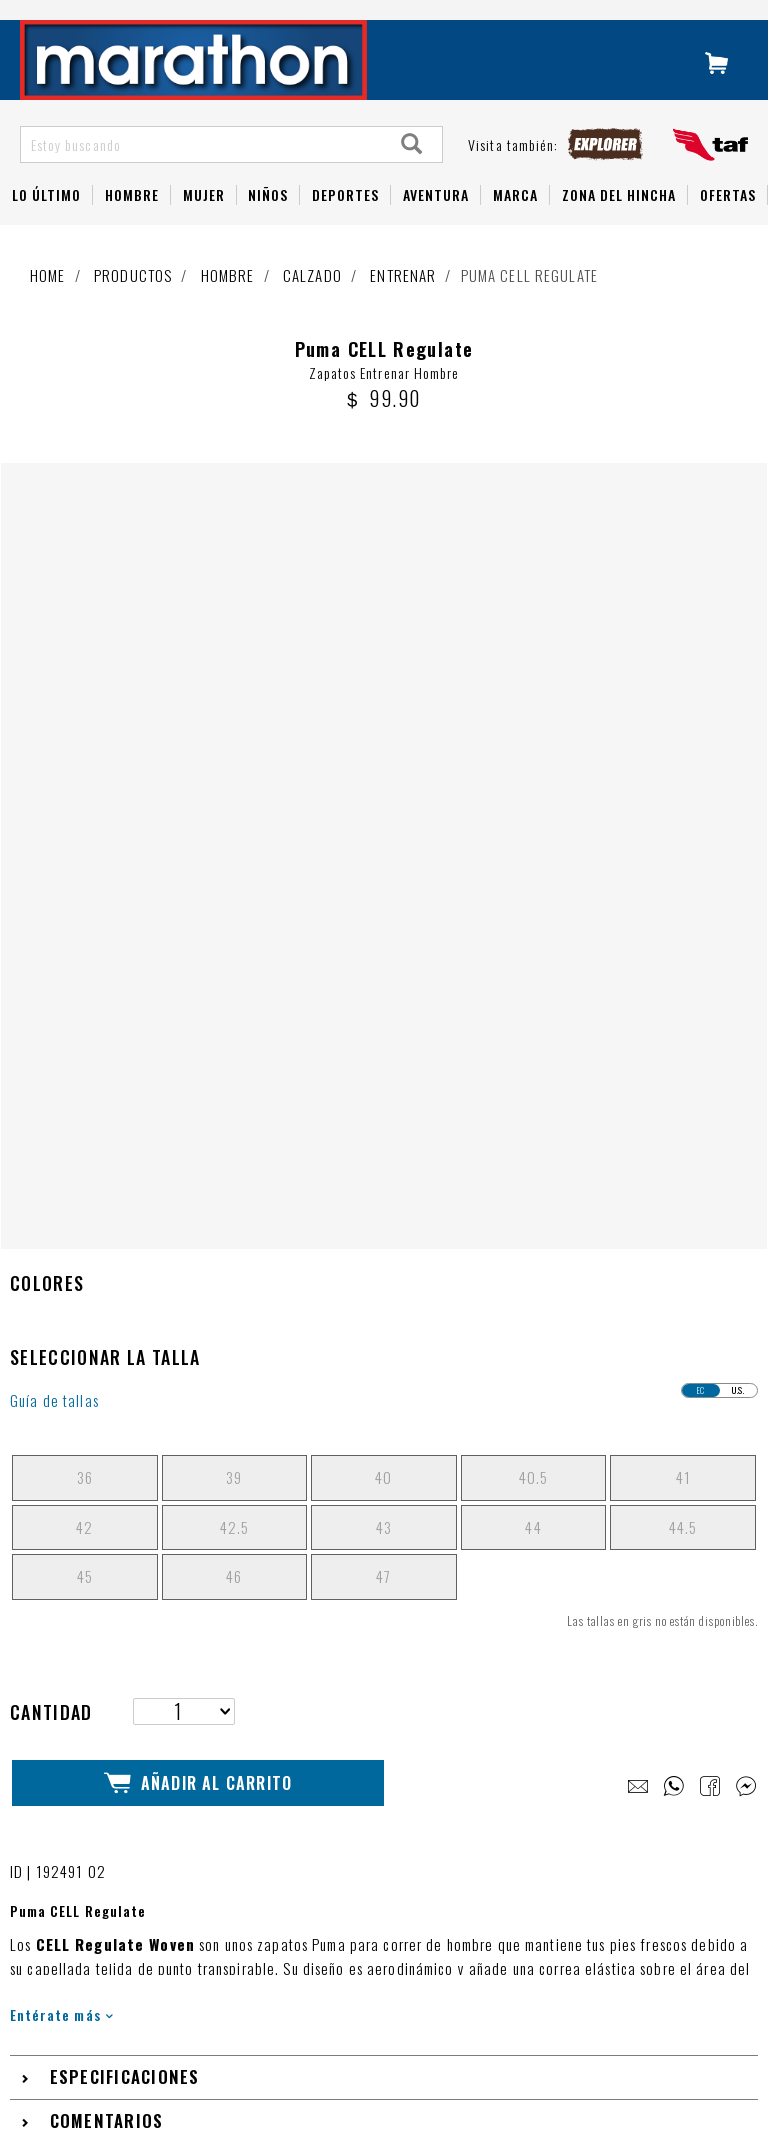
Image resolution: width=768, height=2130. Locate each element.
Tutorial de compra (115, 1825)
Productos (133, 302)
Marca (515, 221)
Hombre (228, 302)
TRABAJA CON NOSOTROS (366, 1709)
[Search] (412, 170)
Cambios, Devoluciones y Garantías (164, 1906)
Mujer (204, 221)
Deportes (345, 221)
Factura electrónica (118, 2015)
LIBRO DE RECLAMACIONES (371, 1747)
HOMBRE (132, 221)
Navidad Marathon (113, 1699)
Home (48, 302)
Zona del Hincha (619, 221)
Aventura (436, 221)
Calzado (312, 302)
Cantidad (51, 995)
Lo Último (46, 221)
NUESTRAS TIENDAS (345, 1671)
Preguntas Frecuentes (123, 1771)
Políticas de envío (112, 1961)
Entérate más (61, 1297)
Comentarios (107, 1404)
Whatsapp (88, 1879)
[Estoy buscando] (202, 170)
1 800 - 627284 (106, 1852)
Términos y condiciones (128, 1934)
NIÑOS (268, 221)
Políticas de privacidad (127, 1988)
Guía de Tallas (101, 1798)
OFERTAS (728, 221)
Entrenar (403, 302)
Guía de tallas (54, 684)
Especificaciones (125, 1360)
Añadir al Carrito (198, 1064)
